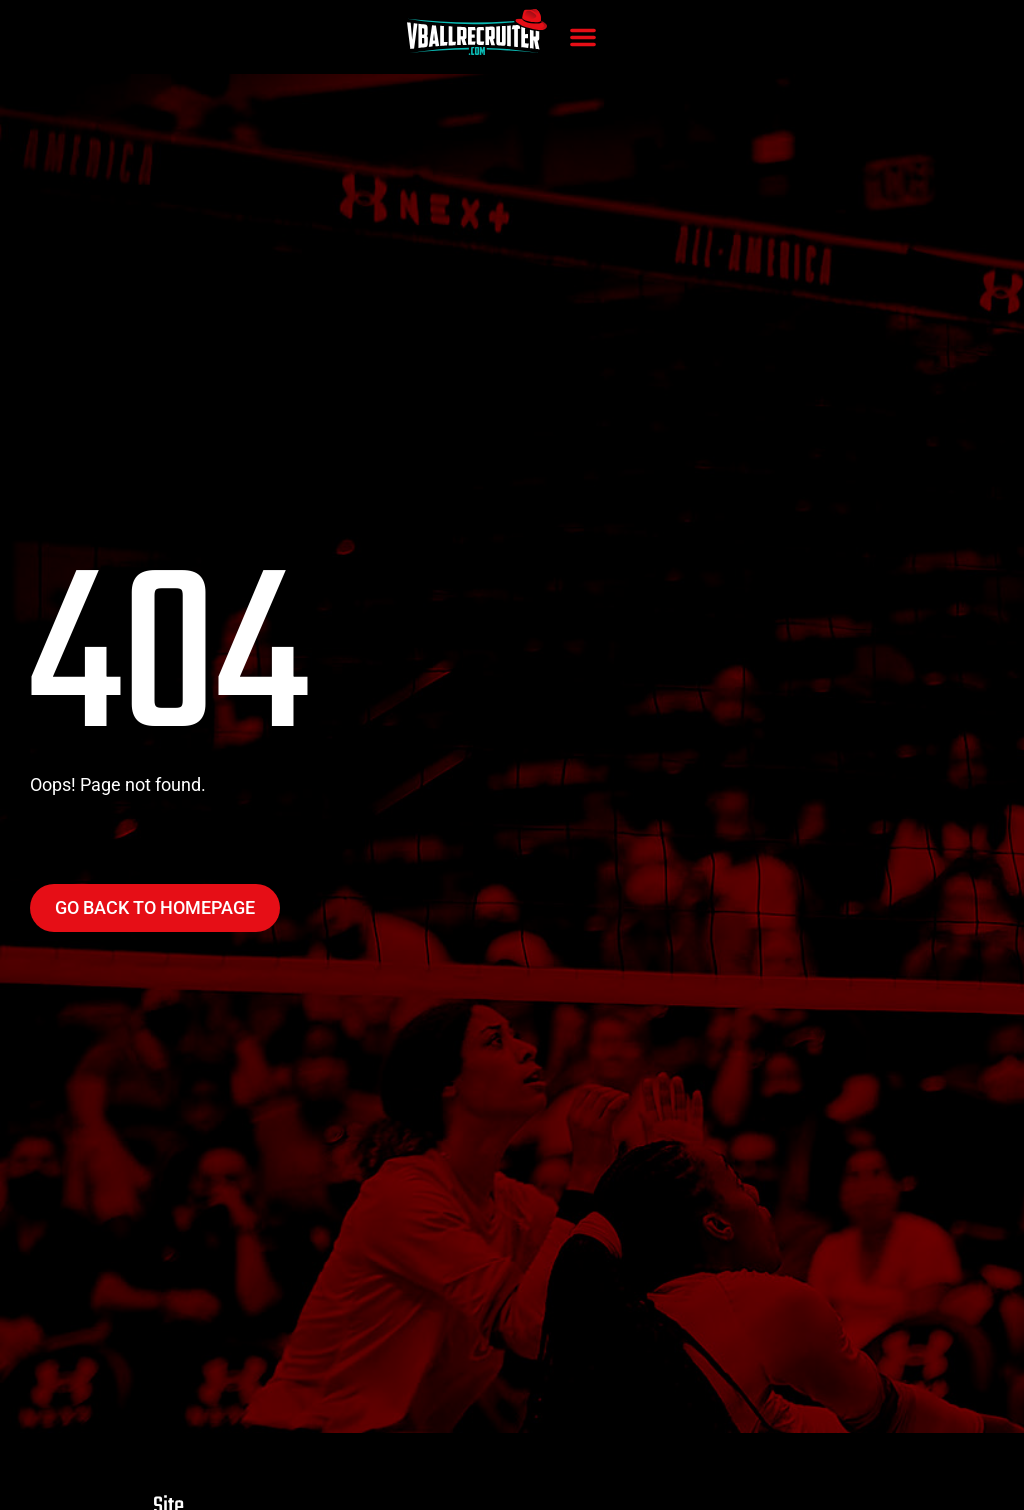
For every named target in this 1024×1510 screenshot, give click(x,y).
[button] (583, 37)
